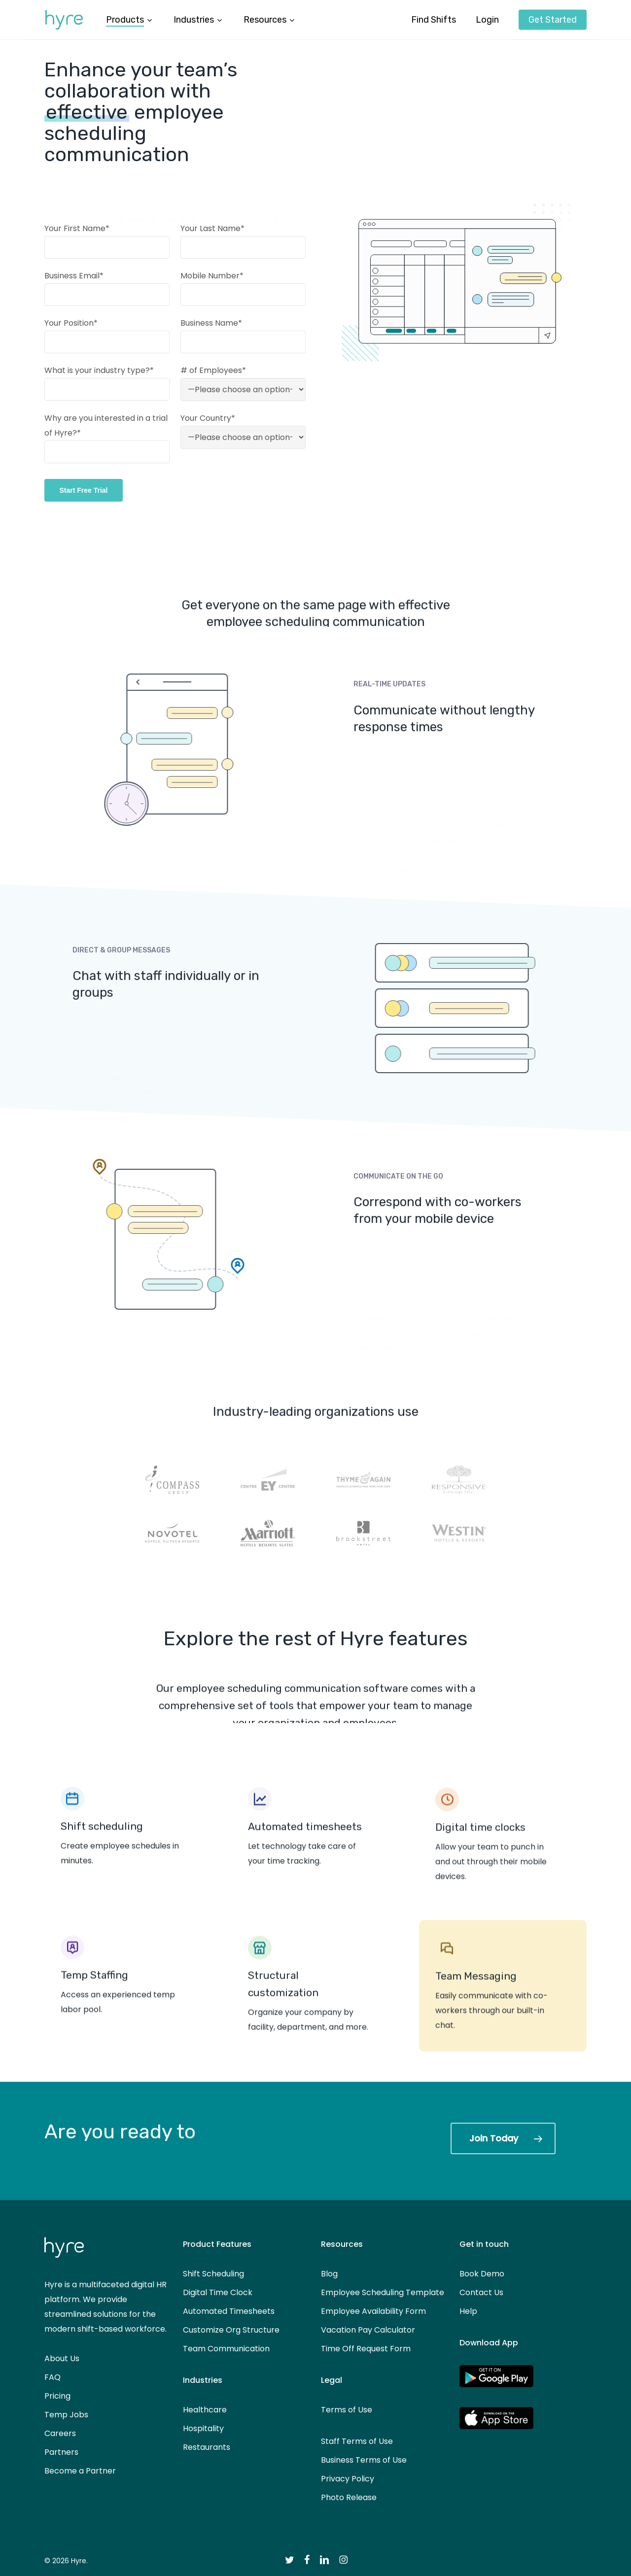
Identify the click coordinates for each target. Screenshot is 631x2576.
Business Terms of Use (364, 2460)
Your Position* (71, 323)
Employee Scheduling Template (382, 2292)
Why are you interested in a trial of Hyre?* (107, 437)
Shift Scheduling (213, 2273)
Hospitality (203, 2428)
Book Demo (481, 2273)
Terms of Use (346, 2409)
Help (468, 2311)
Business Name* (211, 323)
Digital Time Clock (217, 2292)
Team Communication (226, 2348)
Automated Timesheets (229, 2311)
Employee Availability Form (373, 2311)
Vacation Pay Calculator (368, 2330)
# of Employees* (213, 370)
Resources (342, 2244)
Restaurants (206, 2447)
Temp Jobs (66, 2414)
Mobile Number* (212, 275)
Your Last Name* (212, 228)
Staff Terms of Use (357, 2441)
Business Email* (74, 275)
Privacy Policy (347, 2478)
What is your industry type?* (99, 370)
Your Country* (207, 418)
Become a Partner (80, 2470)
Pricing (57, 2396)
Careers (60, 2433)
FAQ (52, 2377)
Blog (329, 2273)
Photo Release (349, 2497)
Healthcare (205, 2409)
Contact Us (481, 2292)
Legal (331, 2380)
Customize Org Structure (231, 2330)
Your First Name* (76, 228)
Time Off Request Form (366, 2348)
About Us (61, 2358)
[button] (503, 2138)
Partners (61, 2452)
